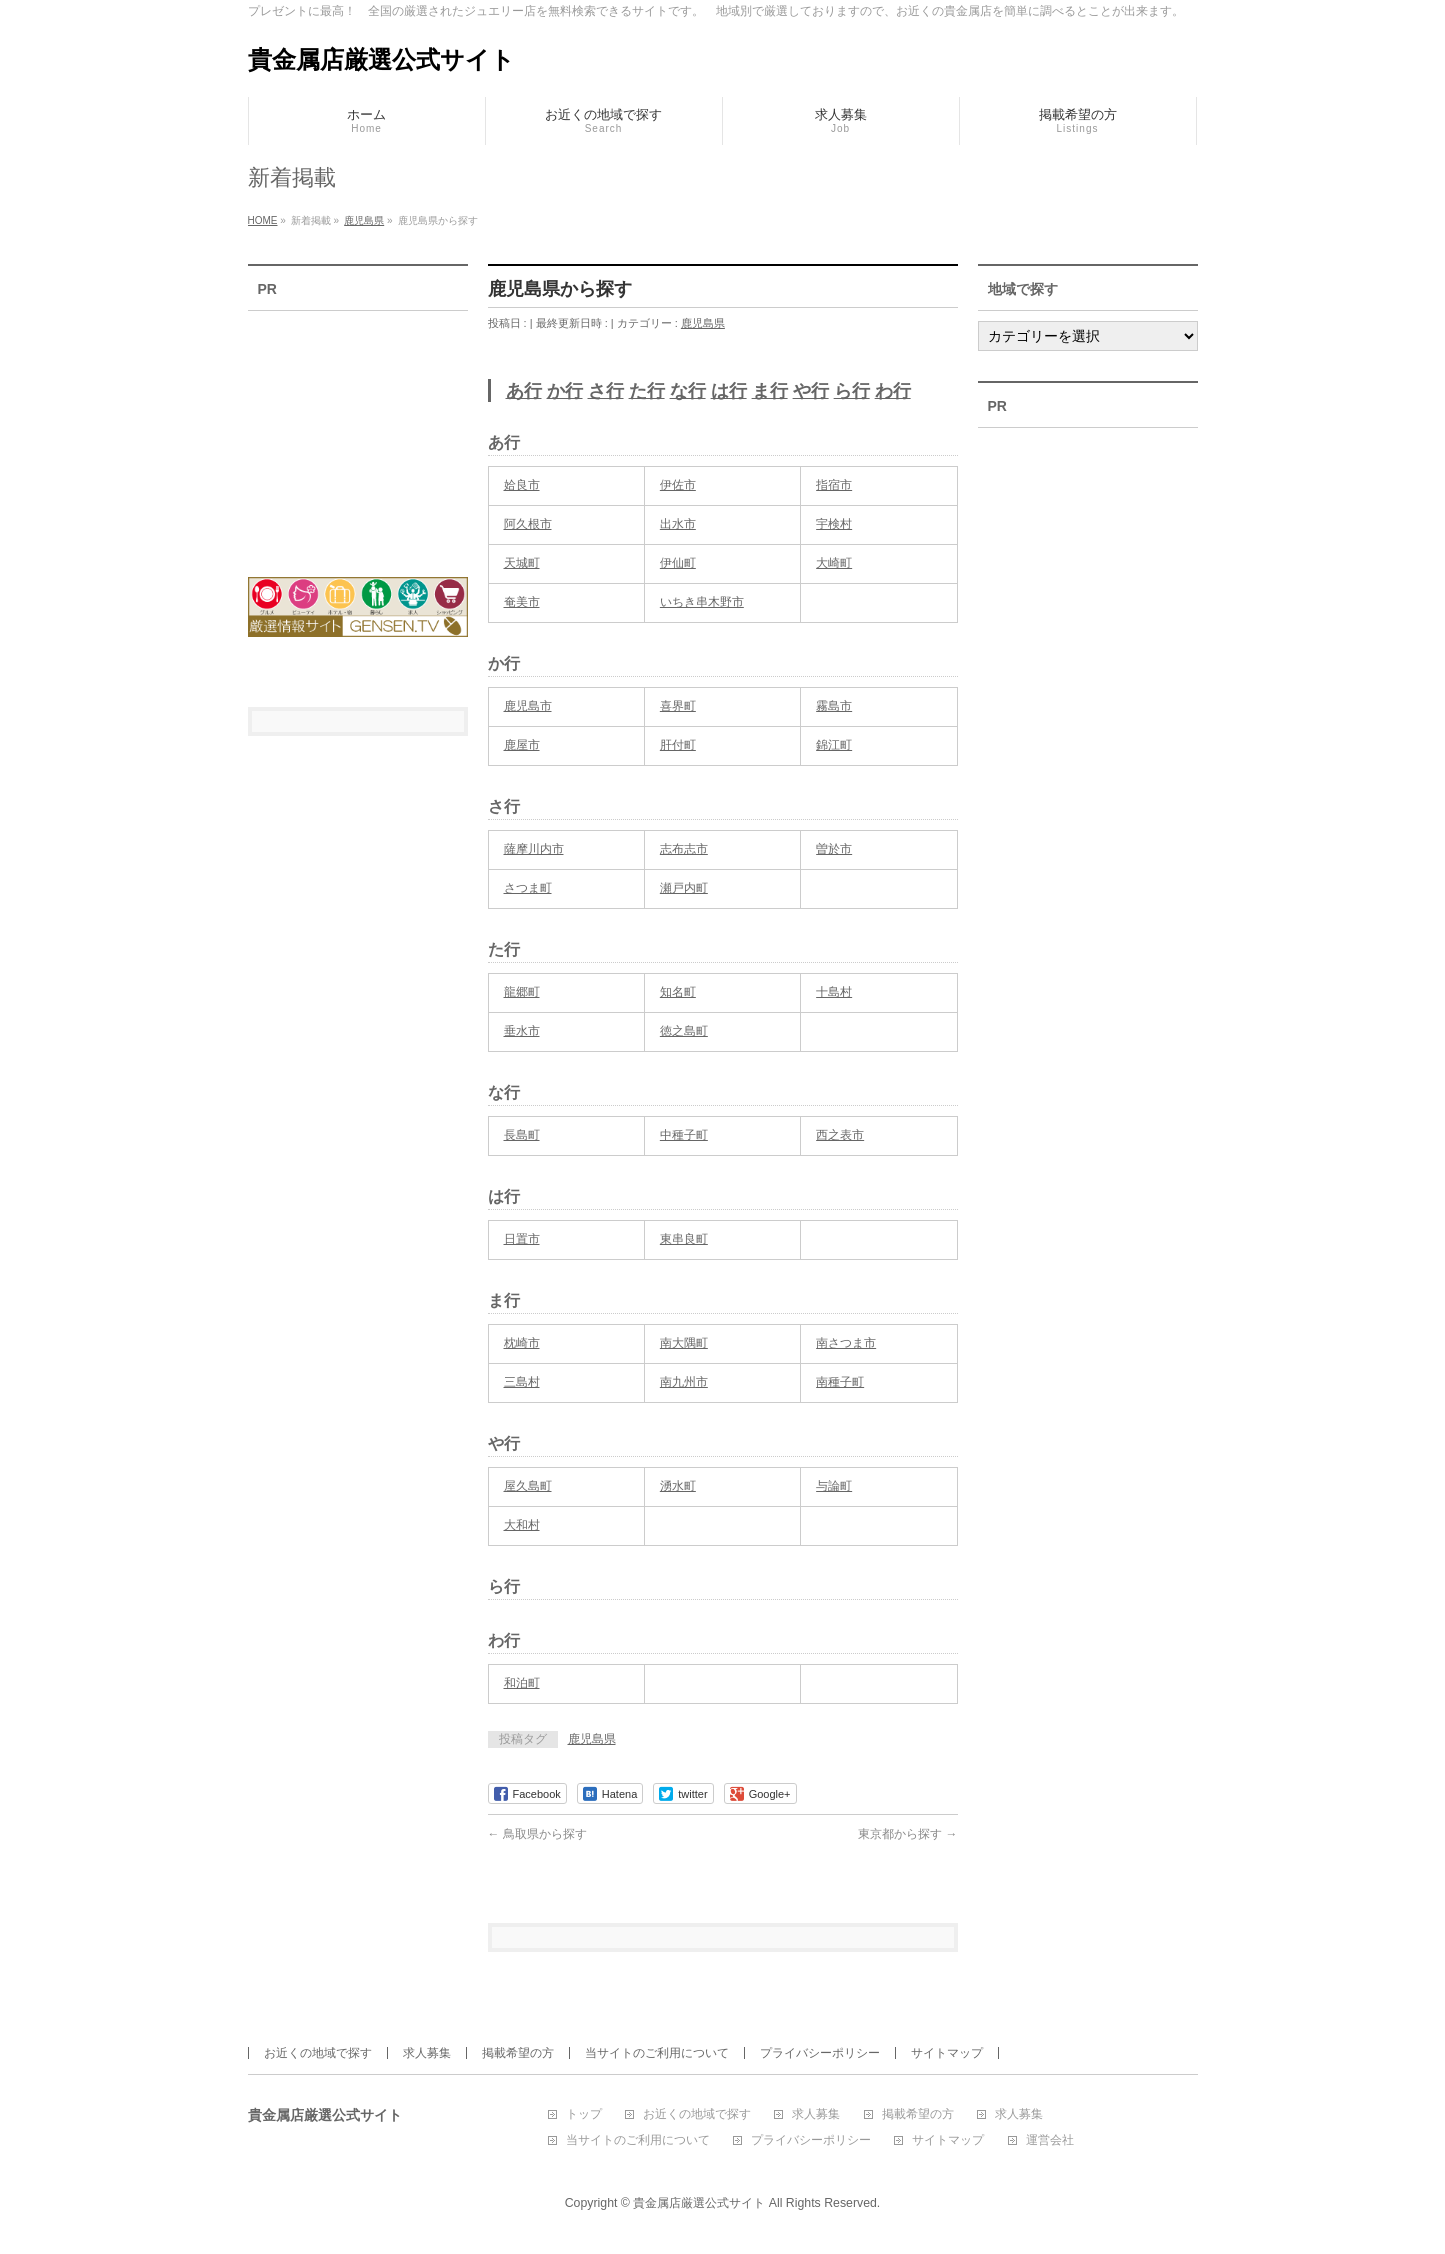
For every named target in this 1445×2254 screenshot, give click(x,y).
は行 (729, 391)
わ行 (893, 391)
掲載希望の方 (518, 2053)
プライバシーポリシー (820, 2053)
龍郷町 (522, 992)
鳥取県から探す (537, 1834)
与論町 (834, 1486)
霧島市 (834, 706)
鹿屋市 (522, 745)
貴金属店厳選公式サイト (381, 59)
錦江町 (834, 745)
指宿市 (834, 485)
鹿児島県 (703, 323)
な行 (688, 391)
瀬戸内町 (684, 888)
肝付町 (678, 745)
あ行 (524, 391)
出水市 (678, 524)
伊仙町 (678, 563)
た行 (647, 391)
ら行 (852, 391)
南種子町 (840, 1382)
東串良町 (684, 1239)
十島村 (834, 992)
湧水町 (678, 1486)
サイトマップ (947, 2053)
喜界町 (678, 706)
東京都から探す (907, 1834)
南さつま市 (846, 1343)
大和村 (522, 1525)
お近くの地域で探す (318, 2053)
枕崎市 (522, 1343)
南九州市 (684, 1382)
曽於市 (834, 849)
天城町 (522, 563)
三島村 (522, 1382)
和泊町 (522, 1683)
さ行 (606, 391)
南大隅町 (684, 1343)
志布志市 (684, 849)
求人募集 (427, 2053)
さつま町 (528, 888)
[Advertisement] (358, 431)
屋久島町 (528, 1486)
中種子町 (684, 1135)
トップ (584, 2114)
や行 (811, 391)
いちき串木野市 (702, 602)
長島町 (522, 1135)
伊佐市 (678, 485)
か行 (565, 391)
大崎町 (834, 563)
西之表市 (840, 1135)
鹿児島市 (528, 706)
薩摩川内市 (534, 849)
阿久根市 (528, 524)
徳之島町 (684, 1031)
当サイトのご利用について (657, 2053)
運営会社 (1050, 2140)
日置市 (522, 1239)
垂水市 (522, 1031)
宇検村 (834, 524)
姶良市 (522, 485)
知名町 (678, 992)
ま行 (770, 391)
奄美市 (522, 602)
